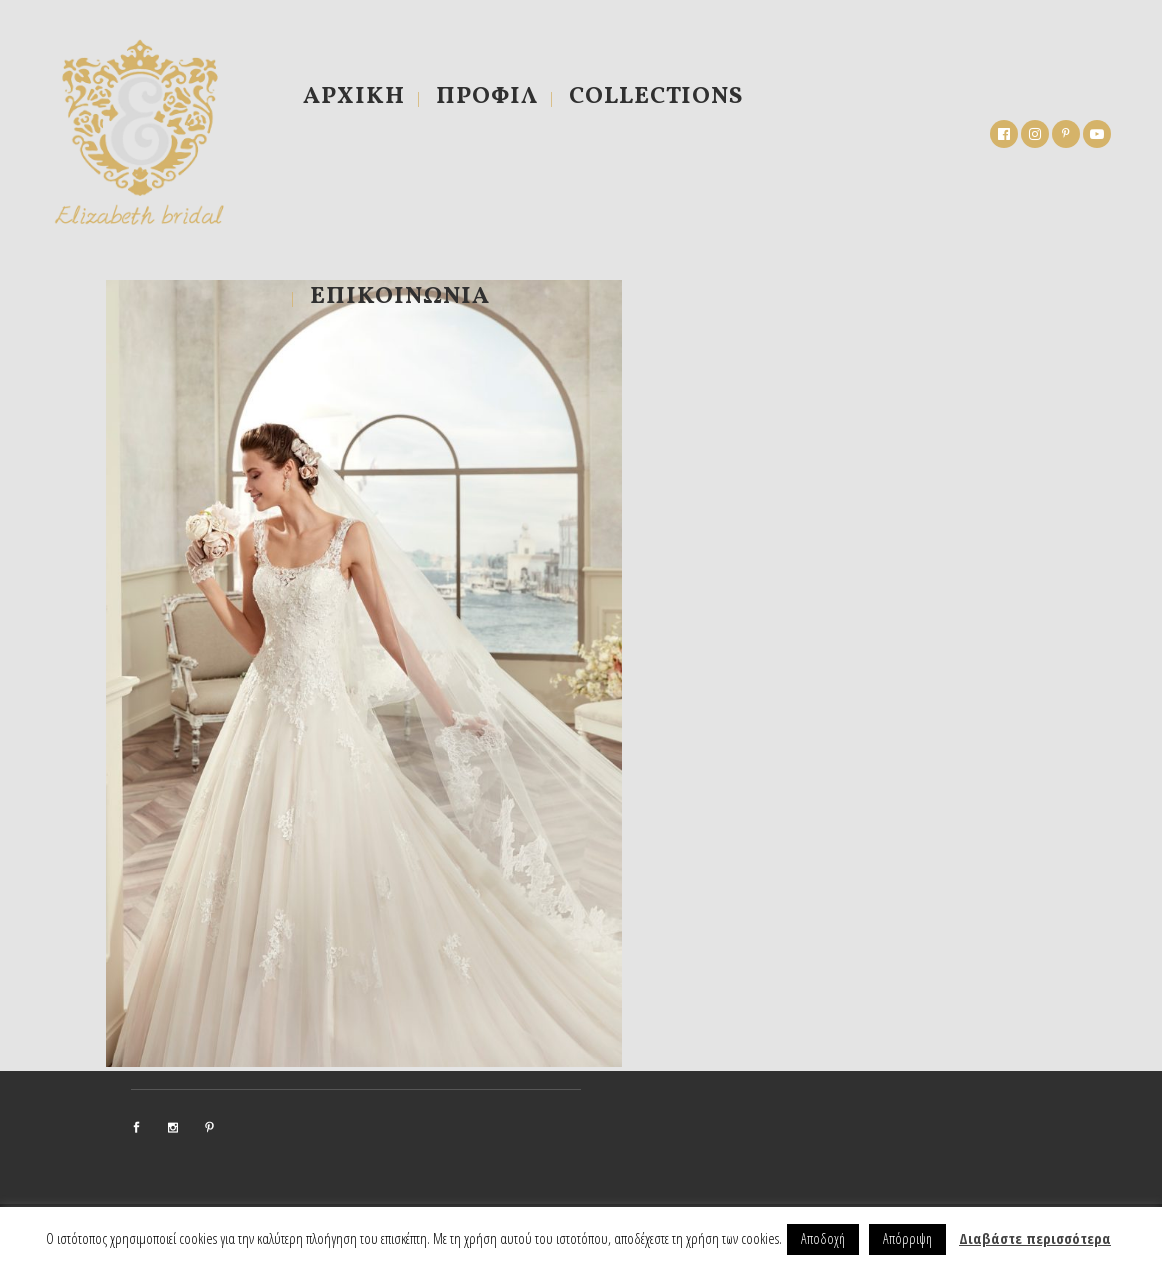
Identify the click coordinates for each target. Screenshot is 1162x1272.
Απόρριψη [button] (907, 1238)
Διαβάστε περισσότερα (1035, 1238)
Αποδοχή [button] (823, 1238)
